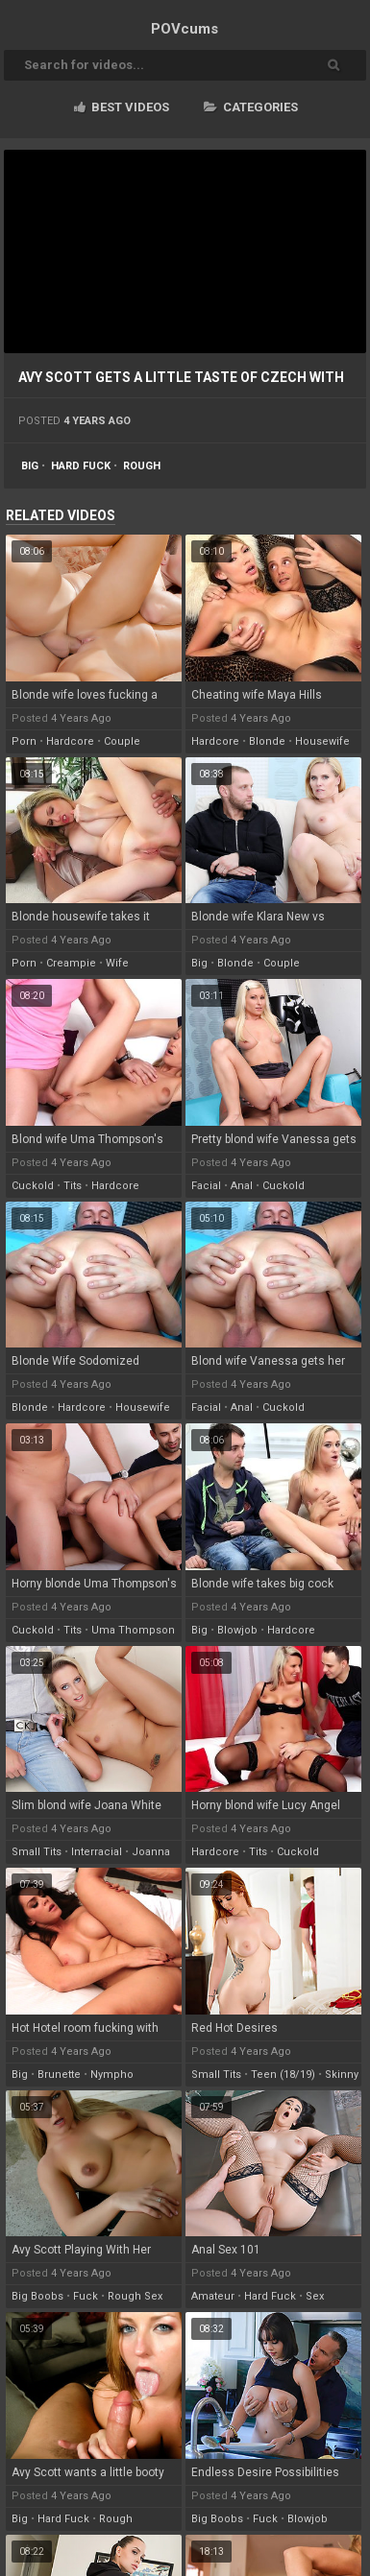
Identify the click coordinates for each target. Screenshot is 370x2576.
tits (72, 1186)
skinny (341, 2074)
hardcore (70, 741)
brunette (59, 2074)
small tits (37, 1852)
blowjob (237, 1630)
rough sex (135, 2296)
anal (242, 1186)
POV (184, 28)
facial (206, 1186)
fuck (85, 2296)
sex (315, 2296)
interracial (96, 1852)
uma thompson (133, 1630)
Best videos (121, 107)
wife (117, 963)
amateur (212, 2296)
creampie (71, 963)
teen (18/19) (283, 2074)
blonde (267, 741)
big (29, 466)
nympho (112, 2074)
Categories (251, 107)
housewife (322, 741)
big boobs (37, 2296)
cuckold (33, 1186)
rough (141, 466)
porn (24, 741)
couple (122, 741)
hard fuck (81, 466)
